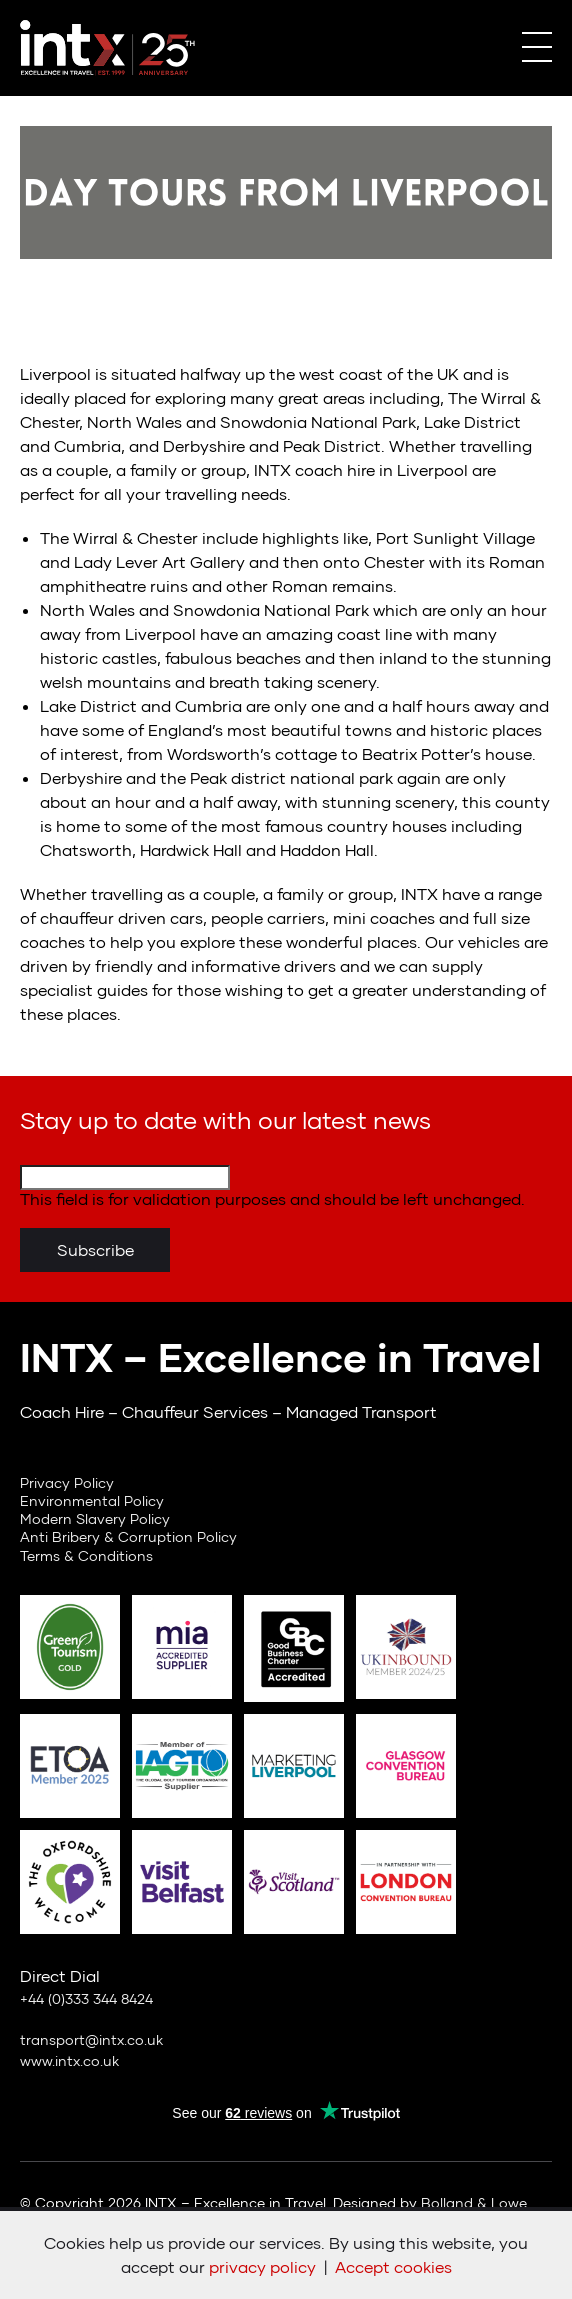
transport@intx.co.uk (91, 2039)
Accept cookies (393, 2266)
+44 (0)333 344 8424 (86, 1998)
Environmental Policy (92, 1500)
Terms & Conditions (86, 1555)
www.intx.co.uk (69, 2060)
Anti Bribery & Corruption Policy (128, 1536)
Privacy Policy (67, 1482)
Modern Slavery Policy (95, 1518)
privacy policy (262, 2266)
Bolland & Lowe (474, 2202)
